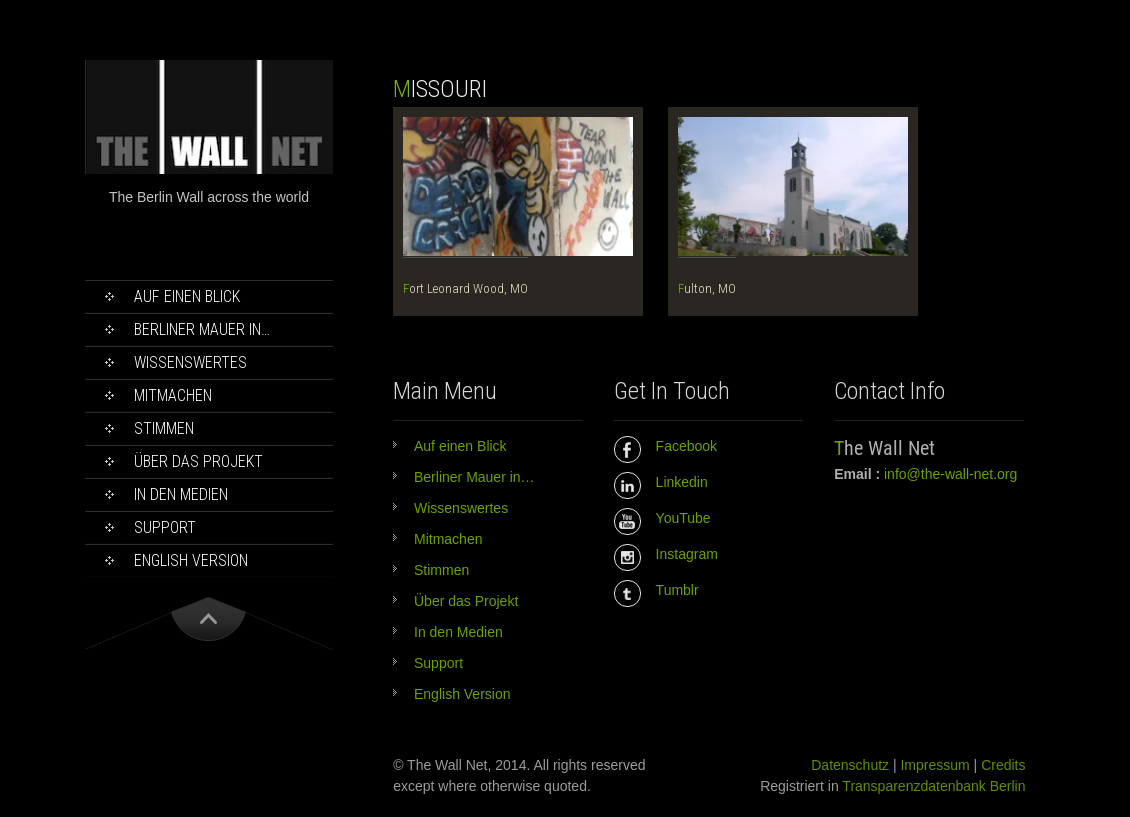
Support (165, 527)
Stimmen (164, 428)
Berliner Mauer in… (202, 329)
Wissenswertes (190, 362)
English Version (191, 560)
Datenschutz (850, 765)
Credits (1003, 765)
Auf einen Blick (187, 296)
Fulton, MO (707, 288)
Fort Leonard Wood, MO (465, 288)
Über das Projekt (198, 461)
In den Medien (181, 494)
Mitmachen (173, 395)
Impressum (934, 765)
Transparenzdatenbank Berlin (933, 786)
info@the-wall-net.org (950, 474)
